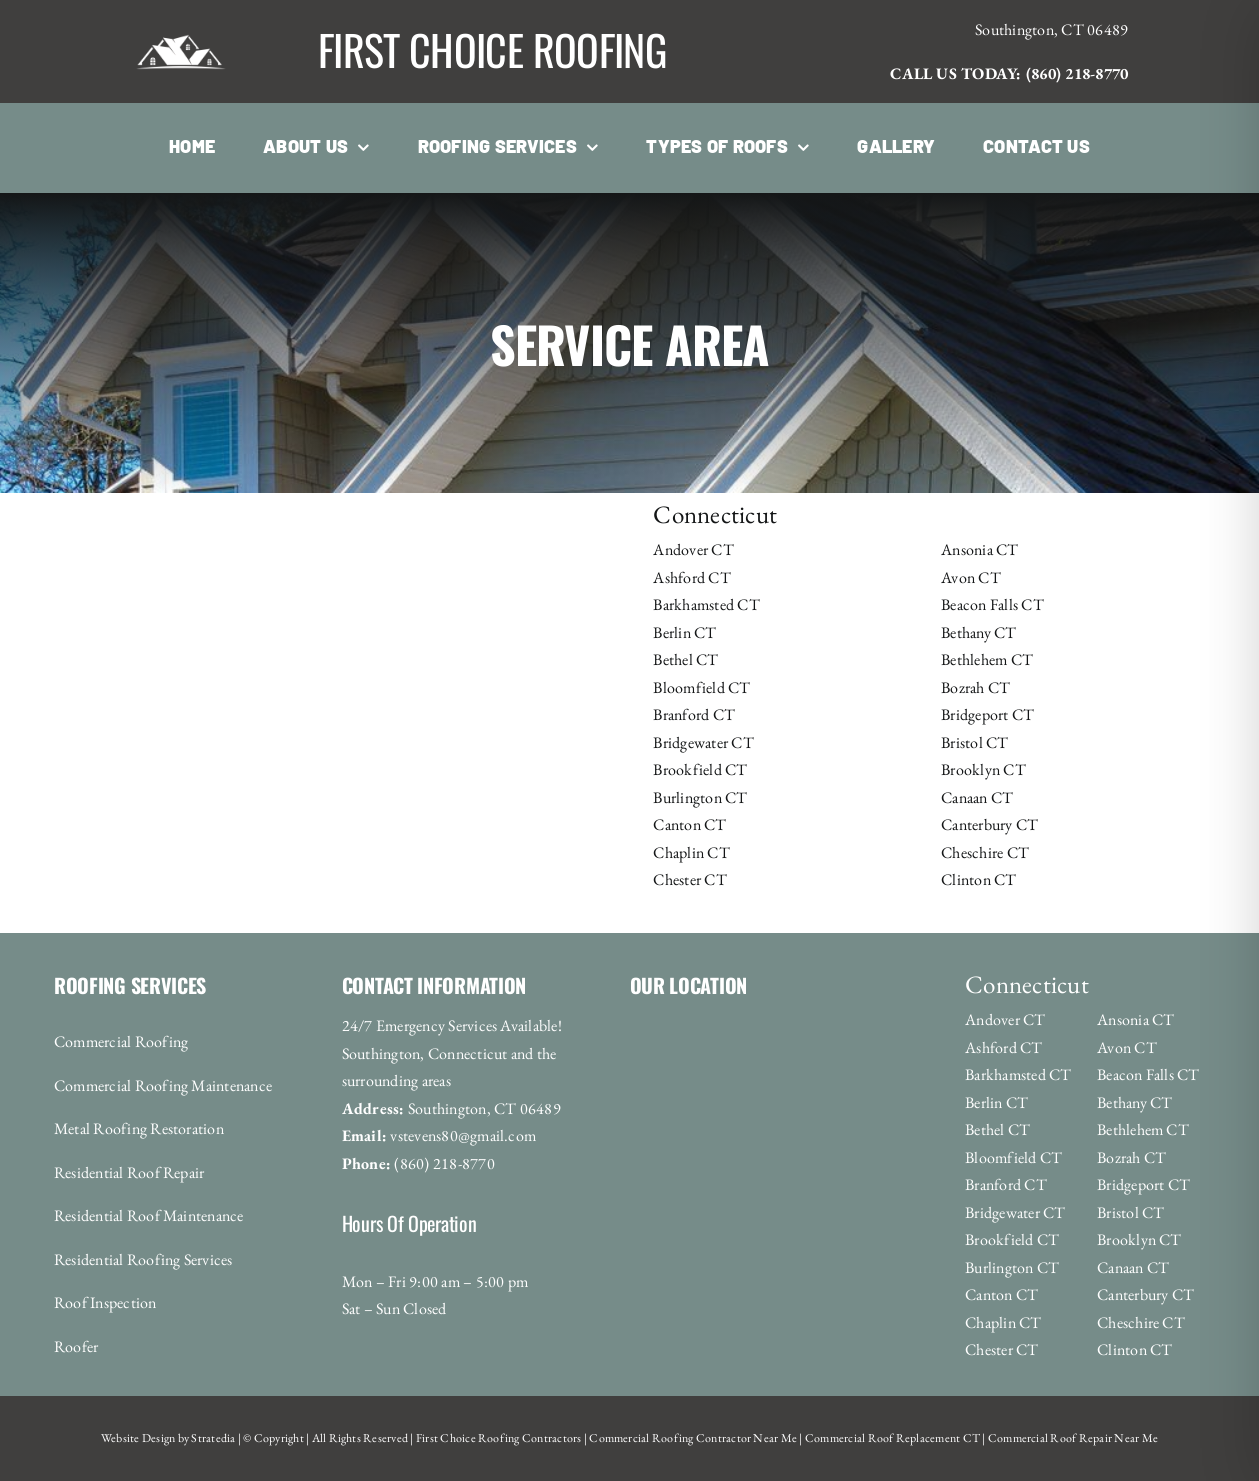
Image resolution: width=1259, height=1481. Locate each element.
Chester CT (689, 879)
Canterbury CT (989, 824)
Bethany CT (978, 632)
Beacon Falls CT (992, 604)
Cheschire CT (985, 852)
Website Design (138, 1438)
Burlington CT (700, 797)
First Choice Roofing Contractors (498, 1438)
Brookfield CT (700, 769)
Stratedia (213, 1438)
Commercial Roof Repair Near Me (1072, 1438)
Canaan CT (977, 797)
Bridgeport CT (987, 714)
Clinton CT (978, 879)
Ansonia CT (979, 549)
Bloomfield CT (701, 687)
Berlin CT (684, 632)
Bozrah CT (975, 687)
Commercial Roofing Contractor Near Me (692, 1438)
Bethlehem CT (987, 659)
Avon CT (971, 577)
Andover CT (693, 549)
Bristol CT (974, 742)
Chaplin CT (691, 852)
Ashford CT (691, 577)
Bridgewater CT (703, 742)
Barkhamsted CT (706, 604)
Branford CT (694, 714)
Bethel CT (685, 659)
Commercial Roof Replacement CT (891, 1438)
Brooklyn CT (983, 769)
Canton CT (689, 824)
